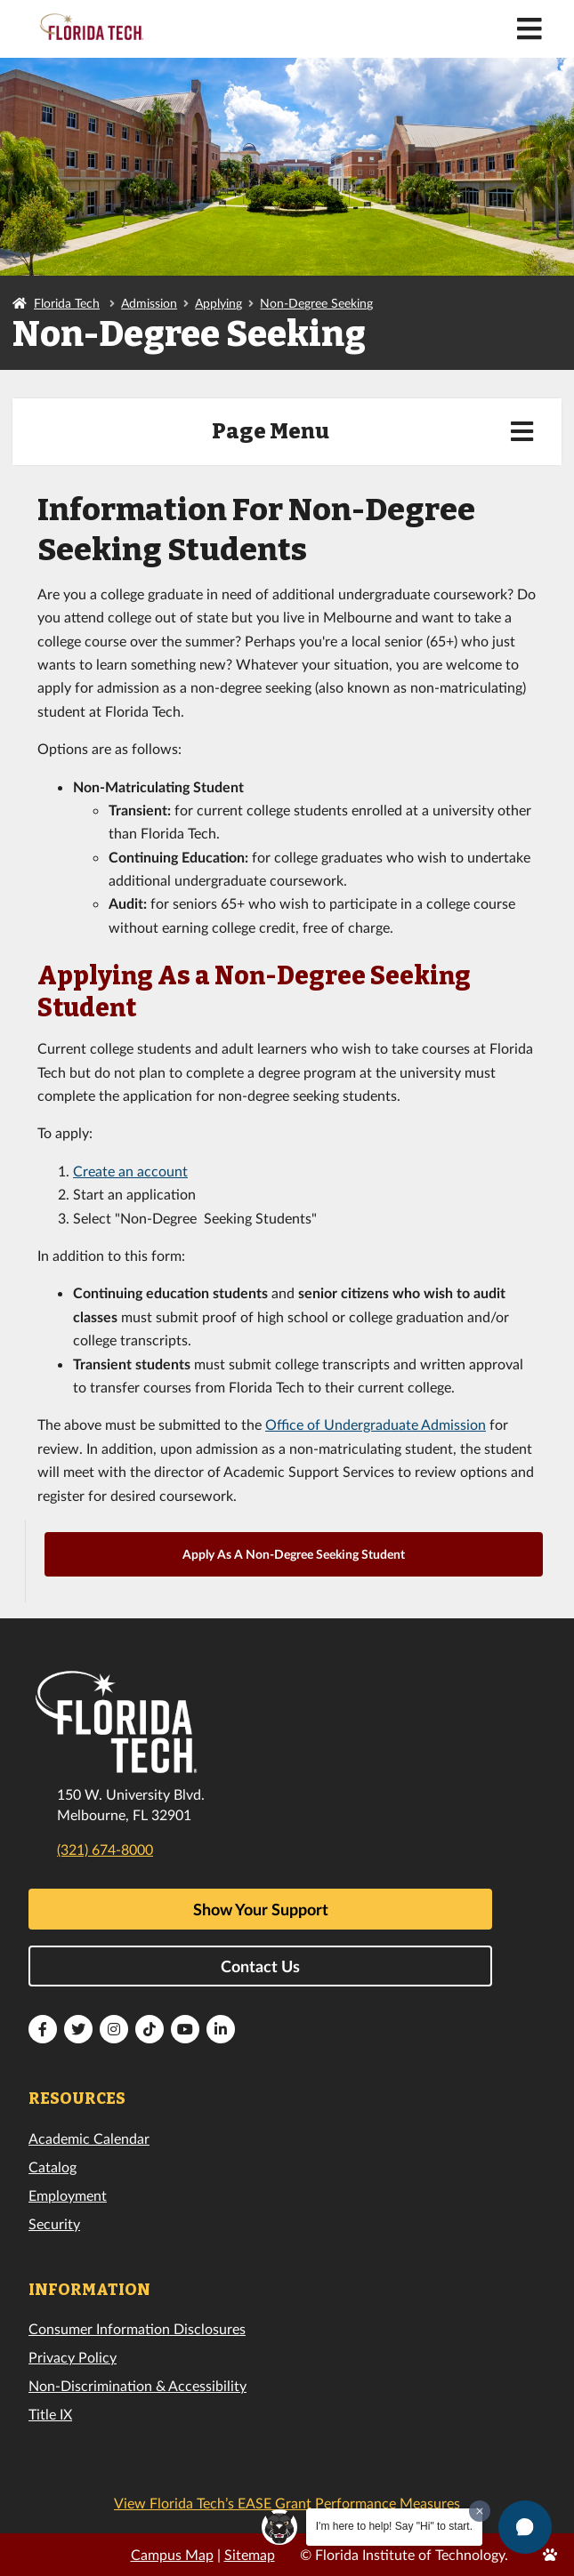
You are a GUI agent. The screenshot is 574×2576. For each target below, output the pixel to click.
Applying (218, 302)
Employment (67, 2195)
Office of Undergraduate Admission (375, 1424)
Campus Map (172, 2554)
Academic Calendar (89, 2138)
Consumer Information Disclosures (137, 2328)
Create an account (130, 1170)
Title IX (50, 2413)
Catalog (52, 2166)
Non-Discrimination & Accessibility (137, 2385)
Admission (149, 302)
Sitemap (249, 2554)
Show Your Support (260, 1909)
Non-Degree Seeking (316, 302)
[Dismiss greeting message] (479, 2511)
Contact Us (260, 1966)
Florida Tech (67, 302)
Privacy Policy (72, 2356)
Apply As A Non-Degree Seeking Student (293, 1553)
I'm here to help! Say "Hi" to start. (394, 2526)
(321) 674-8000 (105, 1849)
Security (54, 2223)
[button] (525, 2527)
